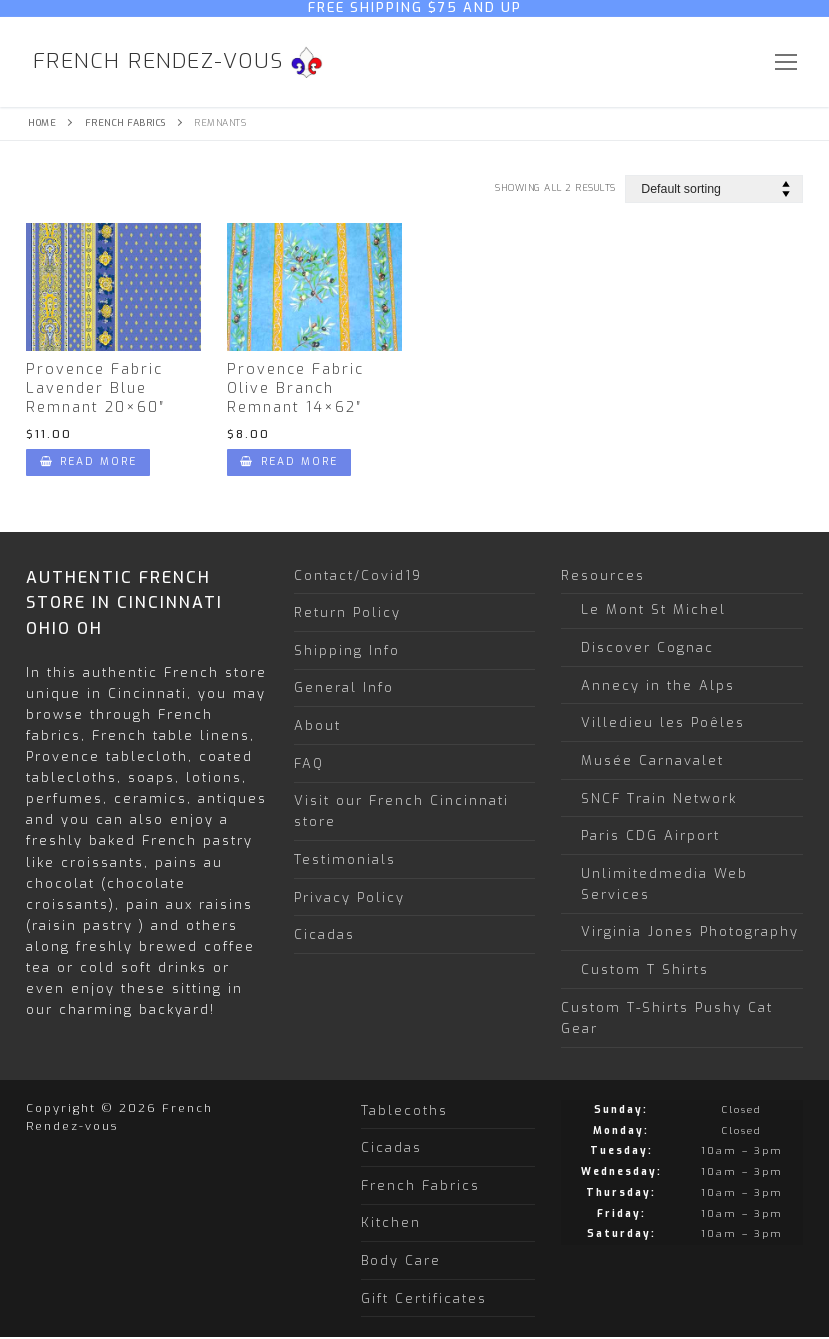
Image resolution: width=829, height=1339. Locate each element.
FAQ (309, 763)
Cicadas (324, 934)
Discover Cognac (647, 647)
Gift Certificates (424, 1298)
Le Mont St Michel (653, 609)
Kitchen (391, 1222)
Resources (606, 575)
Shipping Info (347, 650)
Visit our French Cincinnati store (401, 811)
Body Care (401, 1260)
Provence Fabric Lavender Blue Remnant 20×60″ (95, 389)
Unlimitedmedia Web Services (664, 884)
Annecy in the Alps (658, 685)
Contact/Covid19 (358, 575)
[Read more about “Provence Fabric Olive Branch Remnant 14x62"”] (289, 462)
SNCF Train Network (659, 798)
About (317, 725)
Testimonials (345, 859)
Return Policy (347, 612)
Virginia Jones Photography (690, 931)
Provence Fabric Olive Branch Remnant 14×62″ (295, 389)
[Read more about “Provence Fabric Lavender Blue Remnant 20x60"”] (88, 462)
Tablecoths (404, 1110)
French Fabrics (125, 123)
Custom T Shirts (645, 969)
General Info (344, 687)
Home (42, 123)
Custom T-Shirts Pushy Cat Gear (667, 1018)
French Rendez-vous (158, 61)
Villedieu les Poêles (663, 722)
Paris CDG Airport (650, 835)
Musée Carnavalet (652, 760)
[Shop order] (714, 189)
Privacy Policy (349, 897)
